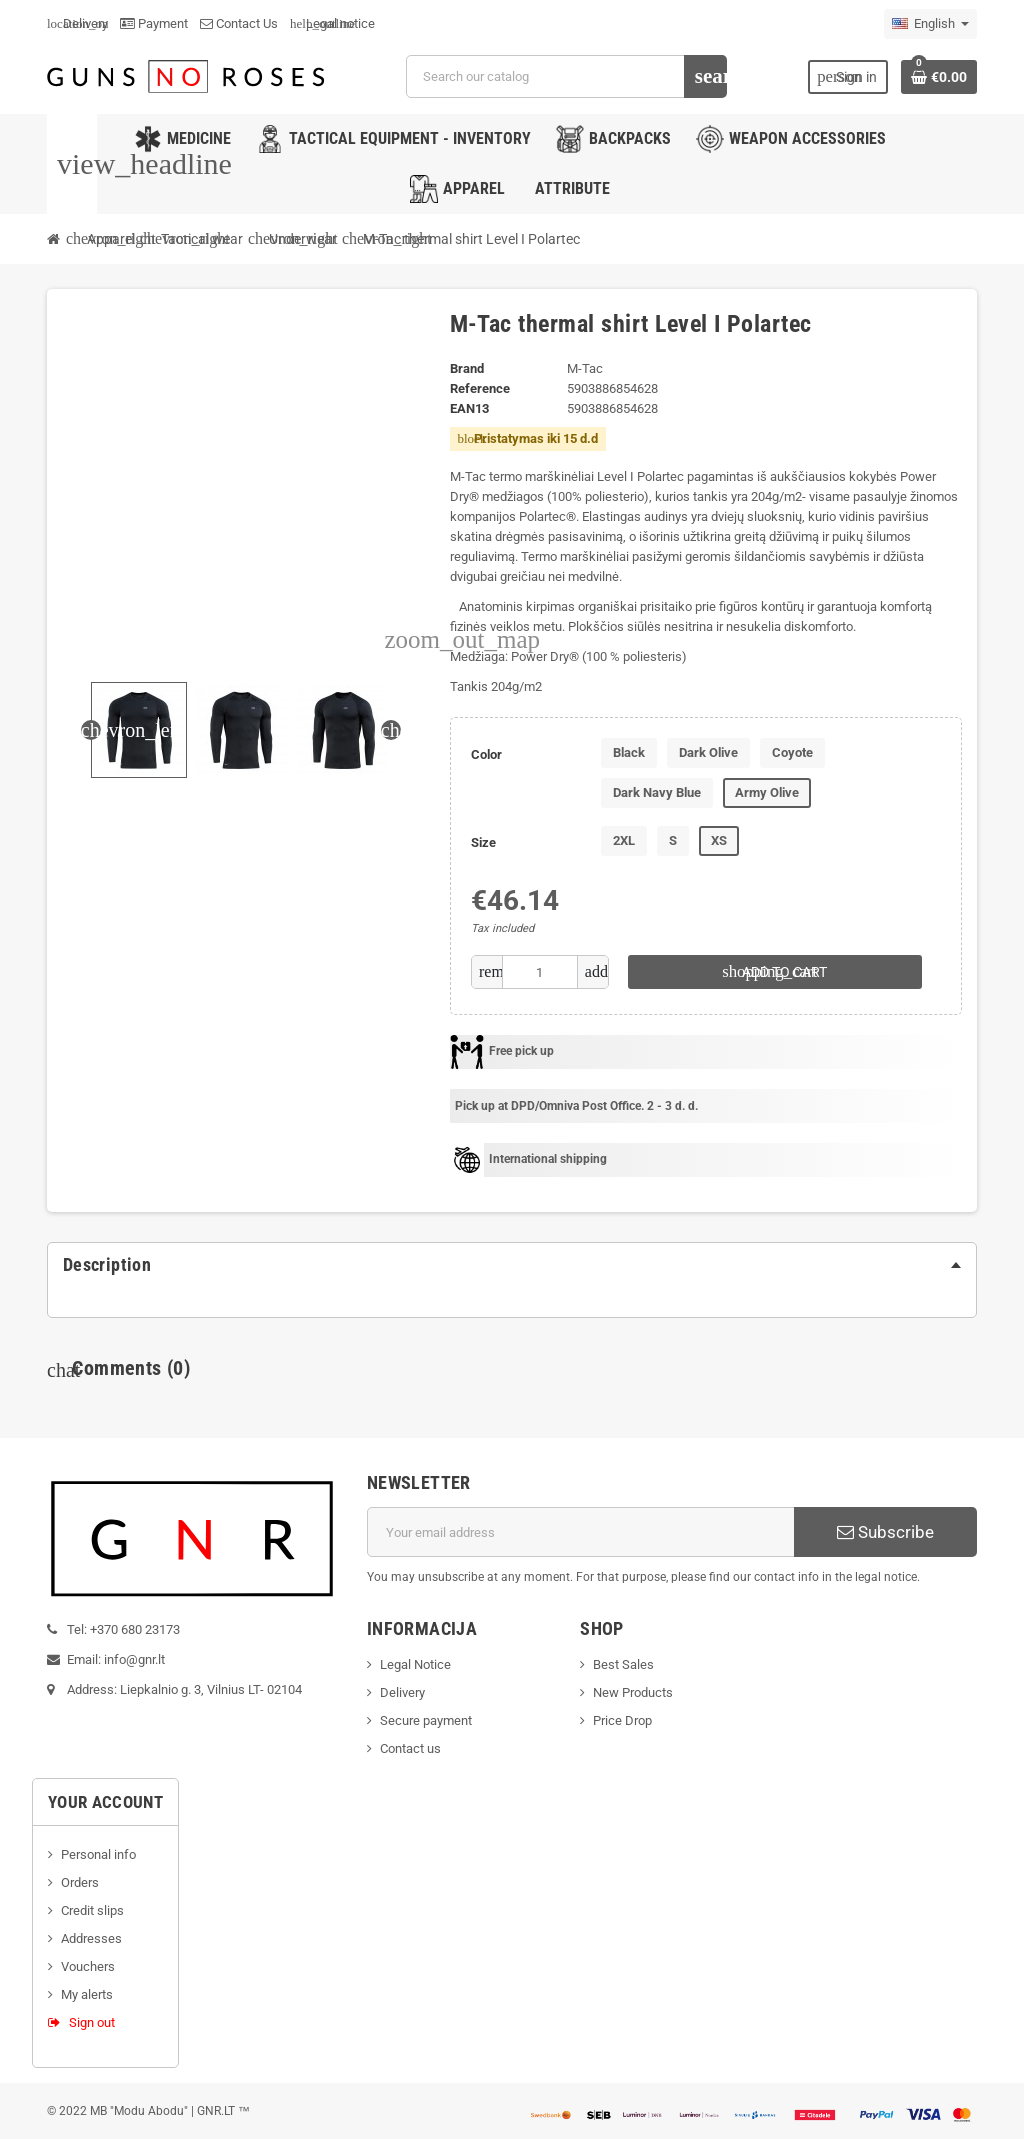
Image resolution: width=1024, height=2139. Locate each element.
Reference (480, 388)
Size (483, 842)
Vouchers (88, 1966)
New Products (633, 1692)
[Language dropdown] (930, 24)
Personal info (98, 1854)
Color (486, 754)
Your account (105, 1802)
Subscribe (885, 1532)
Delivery (77, 23)
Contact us (410, 1748)
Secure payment (426, 1720)
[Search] (565, 76)
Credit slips (92, 1910)
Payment (154, 23)
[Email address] (581, 1532)
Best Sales (623, 1664)
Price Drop (622, 1720)
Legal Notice (415, 1664)
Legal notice (332, 23)
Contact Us (239, 23)
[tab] (512, 1265)
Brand (467, 368)
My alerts (87, 1994)
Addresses (91, 1938)
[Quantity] (540, 972)
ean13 (469, 408)
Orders (80, 1882)
